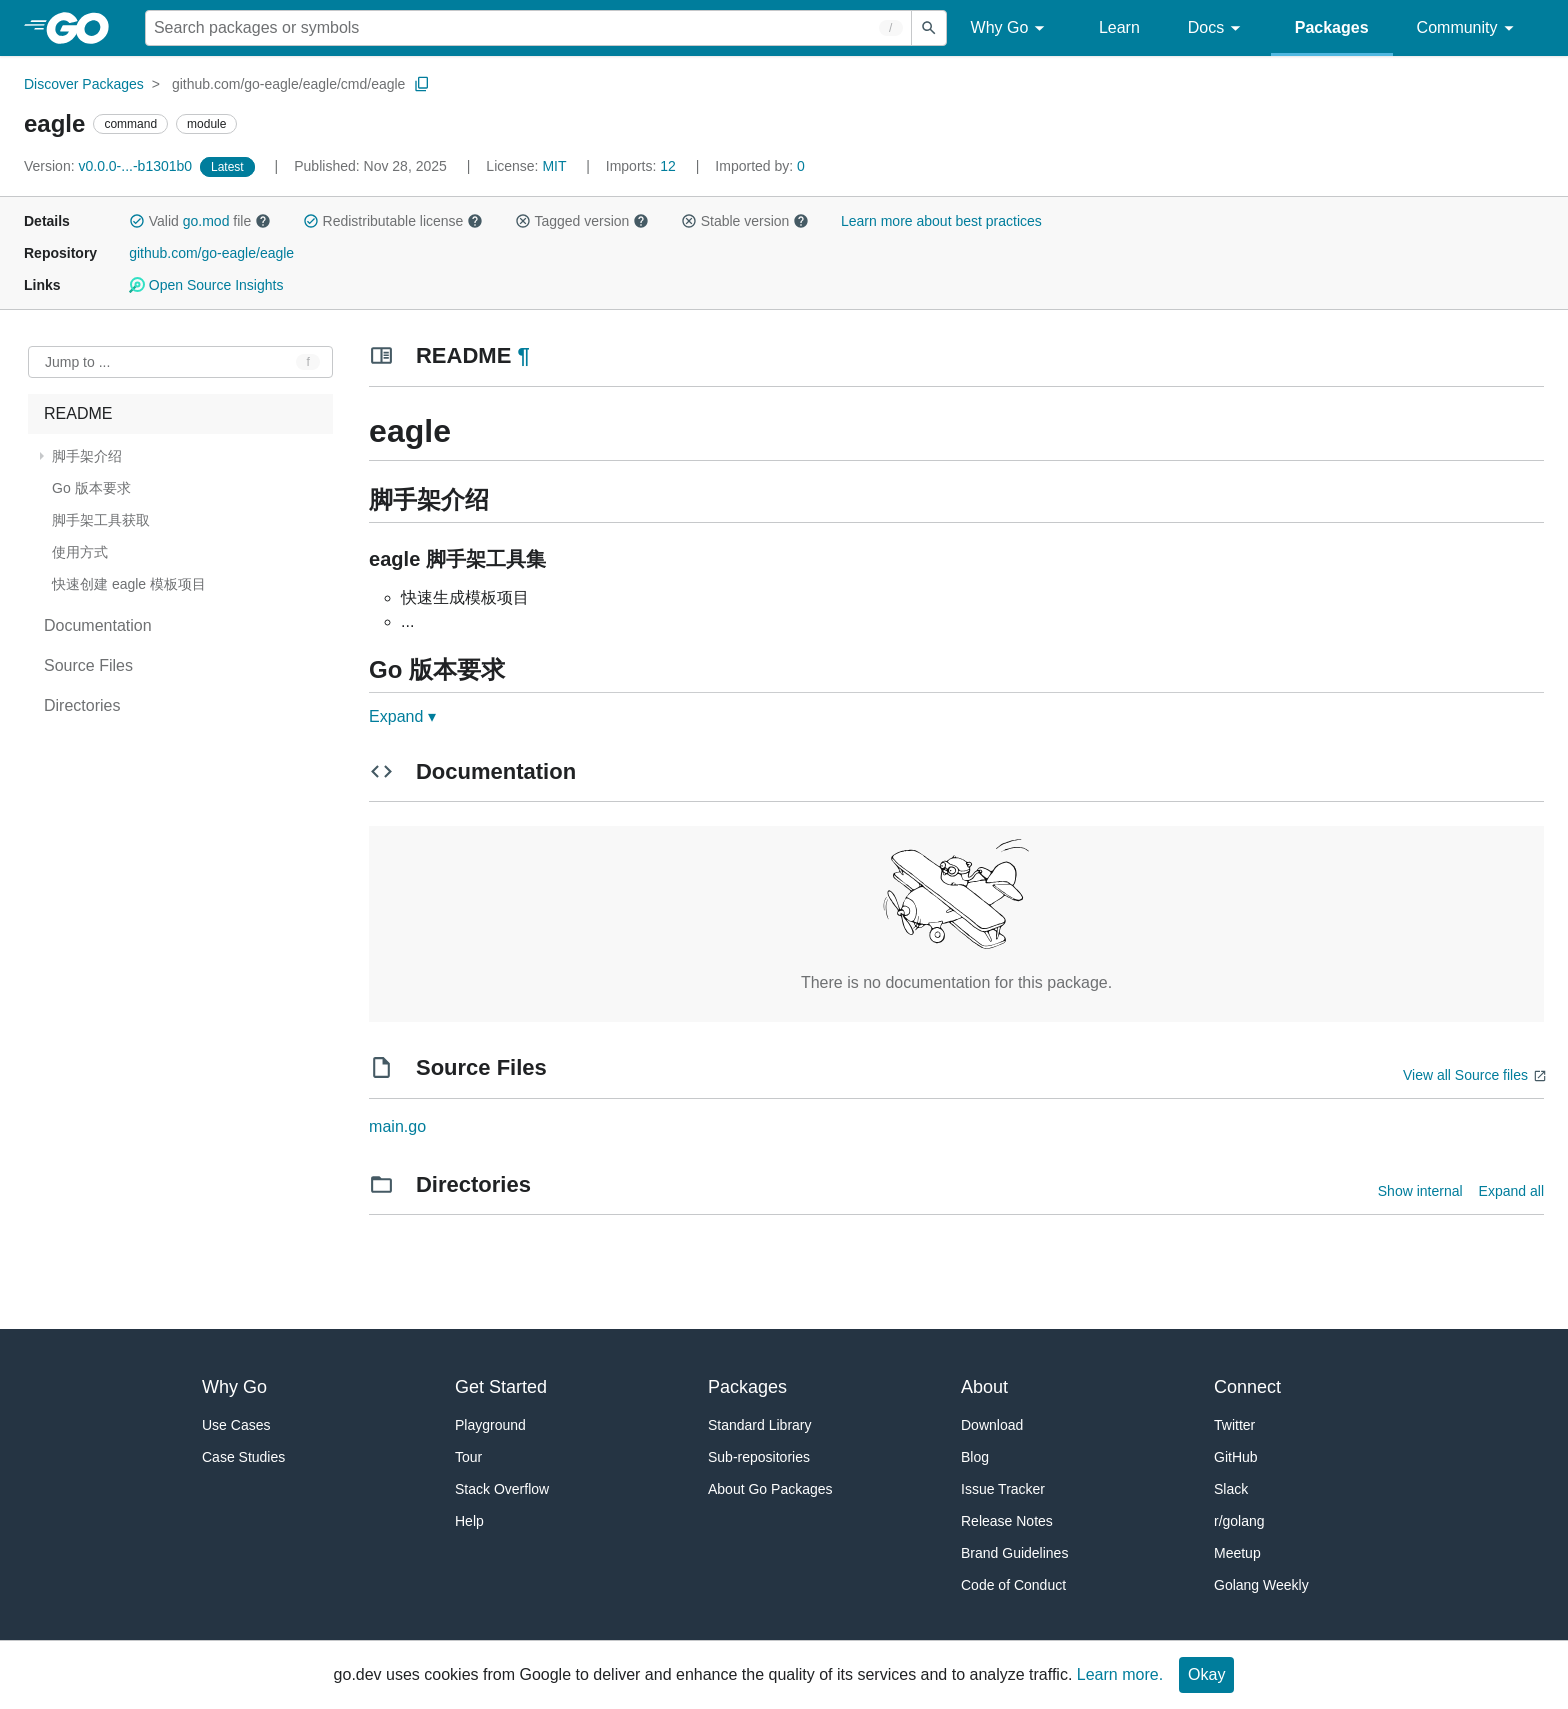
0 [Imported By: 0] (760, 166)
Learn (1119, 27)
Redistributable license (393, 221)
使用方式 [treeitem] (80, 552)
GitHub (1236, 1457)
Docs (1217, 28)
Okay (1206, 1674)
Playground (490, 1425)
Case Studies (243, 1457)
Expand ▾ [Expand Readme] (402, 716)
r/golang (1239, 1521)
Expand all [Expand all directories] (1511, 1191)
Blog (975, 1457)
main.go (397, 1126)
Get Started (501, 1387)
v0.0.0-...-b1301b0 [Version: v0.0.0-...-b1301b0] (110, 166)
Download (992, 1425)
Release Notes (1007, 1521)
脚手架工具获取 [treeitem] (101, 520)
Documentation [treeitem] (98, 625)
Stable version (745, 221)
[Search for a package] (528, 28)
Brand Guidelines (1014, 1553)
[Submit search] (929, 28)
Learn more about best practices (941, 221)
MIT (554, 166)
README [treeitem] (78, 413)
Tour (468, 1457)
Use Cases (236, 1425)
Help (469, 1521)
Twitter (1234, 1425)
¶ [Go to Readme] (523, 355)
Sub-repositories (759, 1457)
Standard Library (760, 1425)
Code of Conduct (1013, 1585)
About (984, 1387)
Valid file (200, 221)
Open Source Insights (206, 285)
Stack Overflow (502, 1489)
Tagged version (582, 221)
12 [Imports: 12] (643, 166)
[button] (137, 221)
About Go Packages (770, 1489)
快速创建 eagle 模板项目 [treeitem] (129, 584)
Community (1468, 28)
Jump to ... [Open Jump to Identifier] (77, 362)
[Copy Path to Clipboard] (422, 84)
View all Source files (1465, 1075)
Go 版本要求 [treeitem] (91, 488)
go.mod (206, 221)
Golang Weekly (1261, 1585)
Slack (1231, 1489)
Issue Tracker (1003, 1489)
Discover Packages (84, 84)
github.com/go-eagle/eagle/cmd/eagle (289, 84)
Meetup (1237, 1553)
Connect (1247, 1387)
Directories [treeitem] (82, 705)
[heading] (84, 28)
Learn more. (1120, 1674)
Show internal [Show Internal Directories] (1420, 1191)
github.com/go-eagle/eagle (211, 253)
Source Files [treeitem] (88, 665)
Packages (1332, 27)
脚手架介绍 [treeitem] (87, 456)
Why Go (1011, 28)
